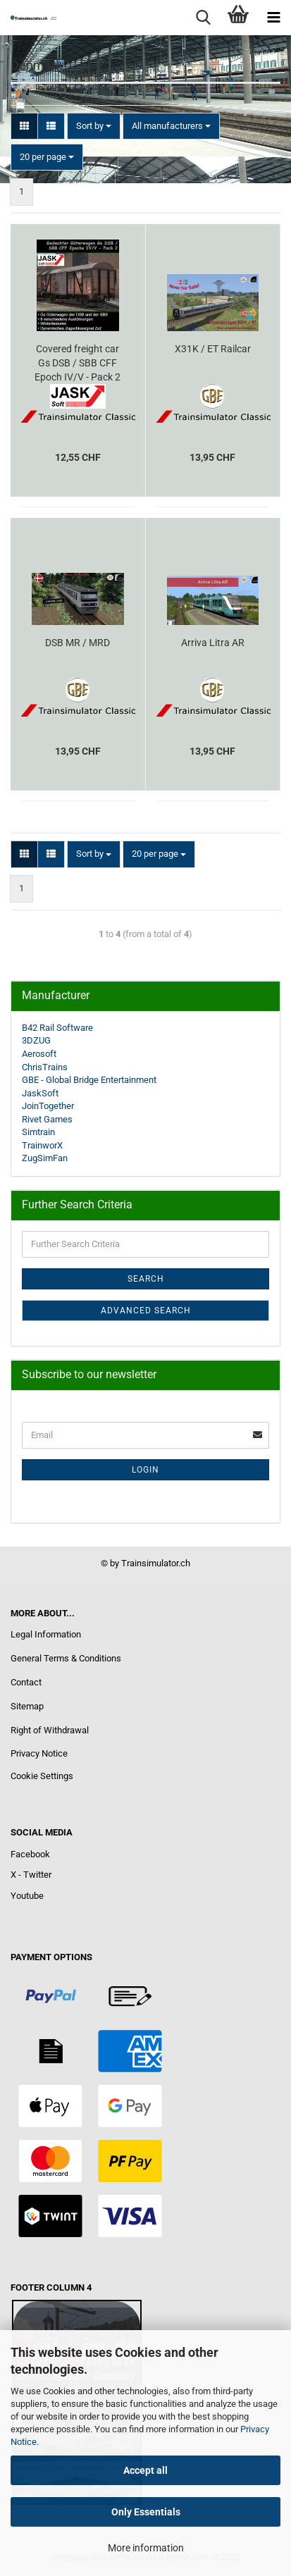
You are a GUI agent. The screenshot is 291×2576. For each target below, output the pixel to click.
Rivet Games (47, 1119)
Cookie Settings (42, 1776)
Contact (26, 1682)
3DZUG (36, 1040)
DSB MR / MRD (77, 642)
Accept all (145, 2470)
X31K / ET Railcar (213, 348)
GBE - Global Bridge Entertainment (89, 1080)
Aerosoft (39, 1053)
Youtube (27, 1895)
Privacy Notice (39, 1753)
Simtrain (38, 1132)
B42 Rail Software (57, 1027)
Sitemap (27, 1706)
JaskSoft (40, 1093)
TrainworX (42, 1145)
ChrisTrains (45, 1067)
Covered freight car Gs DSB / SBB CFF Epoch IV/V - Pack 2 (77, 363)
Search (146, 1279)
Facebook (30, 1854)
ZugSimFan (45, 1158)
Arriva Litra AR (212, 642)
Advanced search (146, 1310)
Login (145, 1470)
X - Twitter (31, 1874)
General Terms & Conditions (66, 1658)
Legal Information (46, 1634)
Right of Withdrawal (50, 1730)
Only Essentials (145, 2512)
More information (146, 2547)
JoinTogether (48, 1106)
